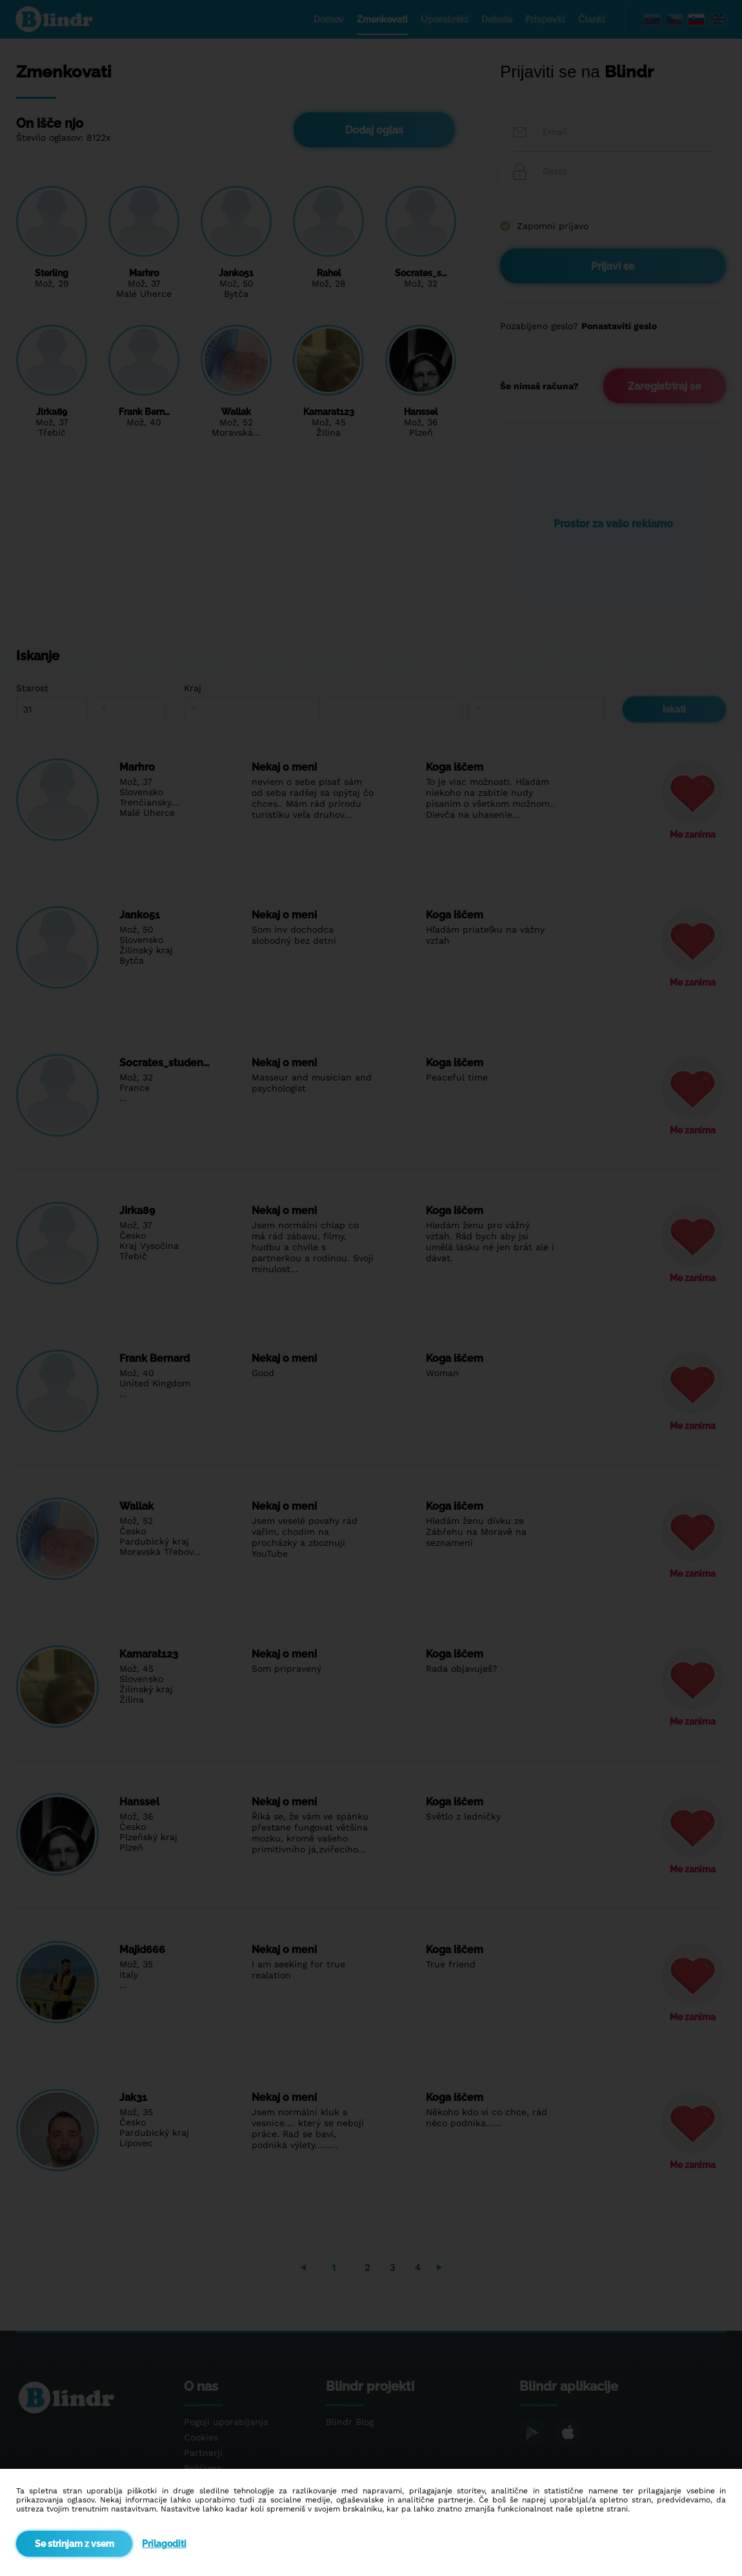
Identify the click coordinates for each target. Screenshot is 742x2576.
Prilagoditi (164, 2544)
